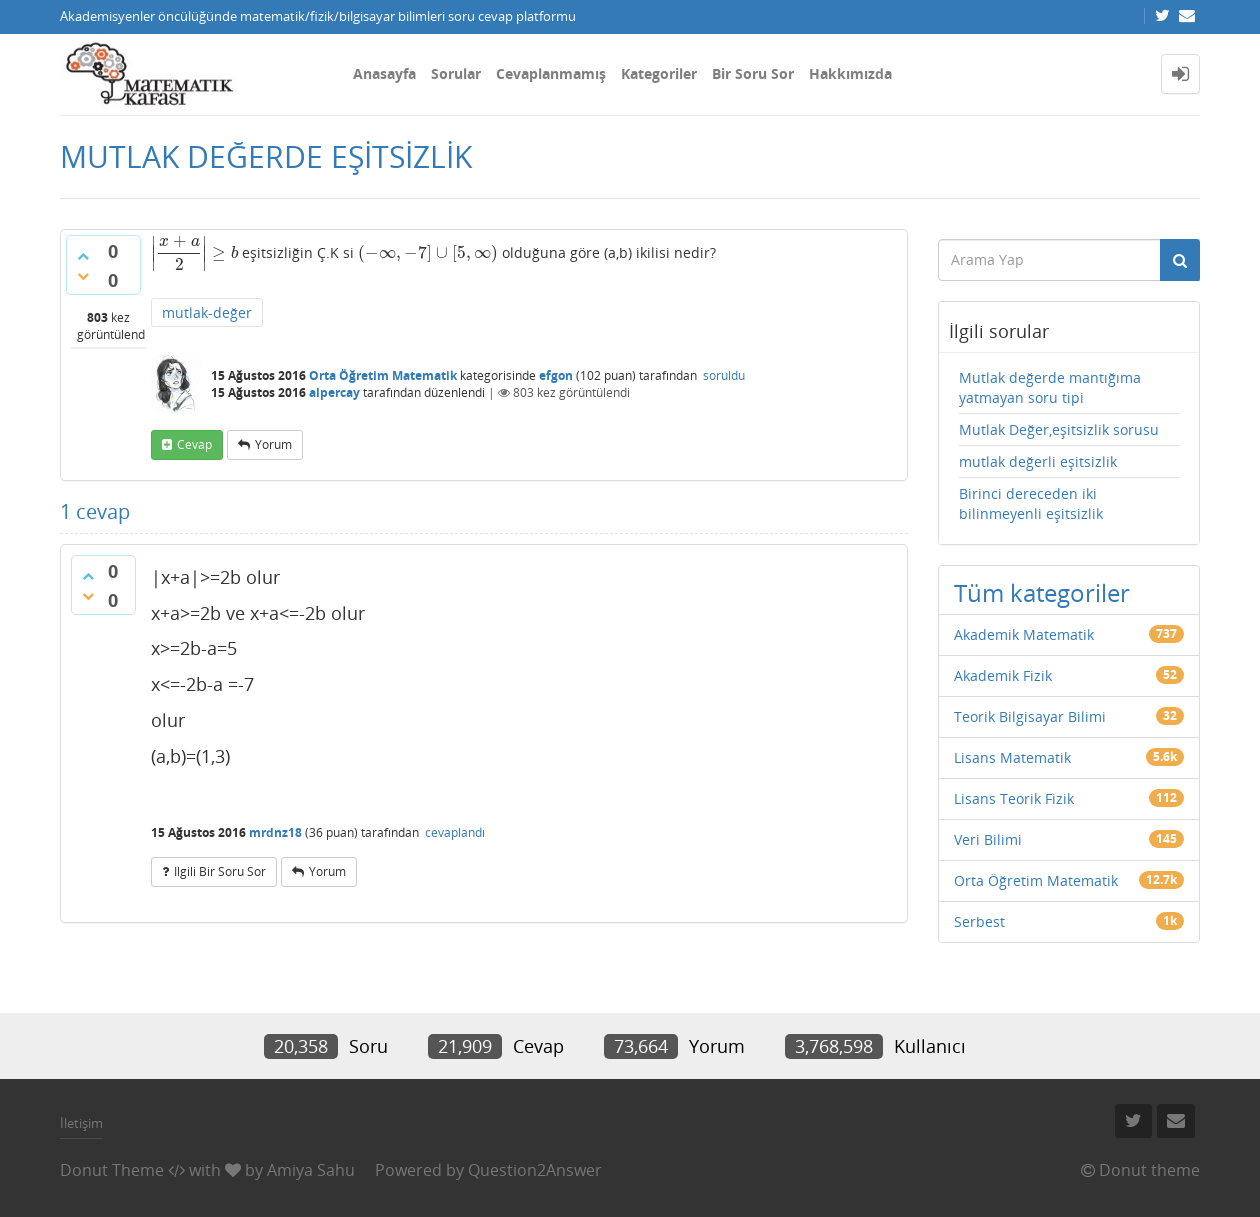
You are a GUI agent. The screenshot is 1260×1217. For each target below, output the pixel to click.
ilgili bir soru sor (220, 871)
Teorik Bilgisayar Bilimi (1030, 716)
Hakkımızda (850, 73)
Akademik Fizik (1003, 675)
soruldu (724, 375)
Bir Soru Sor (753, 73)
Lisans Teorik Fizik (1014, 798)
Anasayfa (384, 73)
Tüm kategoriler (1042, 592)
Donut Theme (112, 1170)
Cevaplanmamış (551, 73)
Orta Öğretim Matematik (383, 375)
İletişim (81, 1123)
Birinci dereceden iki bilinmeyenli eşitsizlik (1031, 503)
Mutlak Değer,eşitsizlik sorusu (1059, 429)
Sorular (456, 73)
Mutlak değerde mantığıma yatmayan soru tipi (1050, 387)
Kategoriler (659, 73)
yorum (273, 444)
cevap (194, 444)
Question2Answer (535, 1170)
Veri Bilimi (988, 839)
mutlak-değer (207, 312)
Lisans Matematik (1012, 757)
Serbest (979, 921)
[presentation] (194, 252)
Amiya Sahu (311, 1170)
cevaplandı (455, 832)
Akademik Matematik (1024, 634)
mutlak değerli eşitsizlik (1038, 461)
